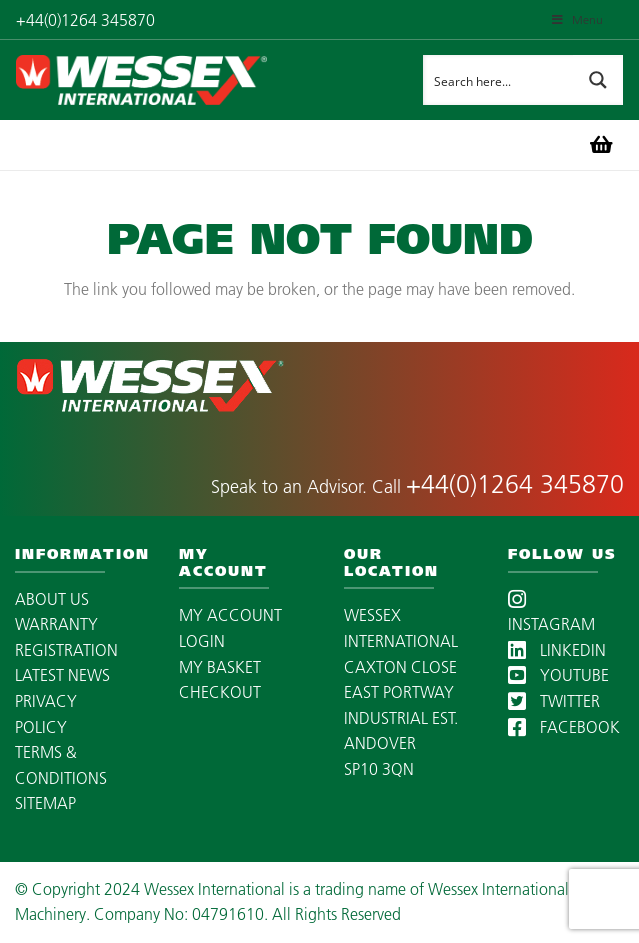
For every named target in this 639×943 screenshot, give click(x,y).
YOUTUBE (558, 675)
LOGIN (202, 641)
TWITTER (554, 701)
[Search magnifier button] (598, 80)
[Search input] (499, 80)
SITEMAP (45, 803)
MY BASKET (220, 667)
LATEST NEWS (62, 675)
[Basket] (601, 145)
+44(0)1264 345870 (515, 484)
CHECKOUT (220, 692)
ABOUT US (52, 599)
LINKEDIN (557, 650)
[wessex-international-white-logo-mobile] (180, 80)
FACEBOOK (564, 727)
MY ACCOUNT (230, 615)
